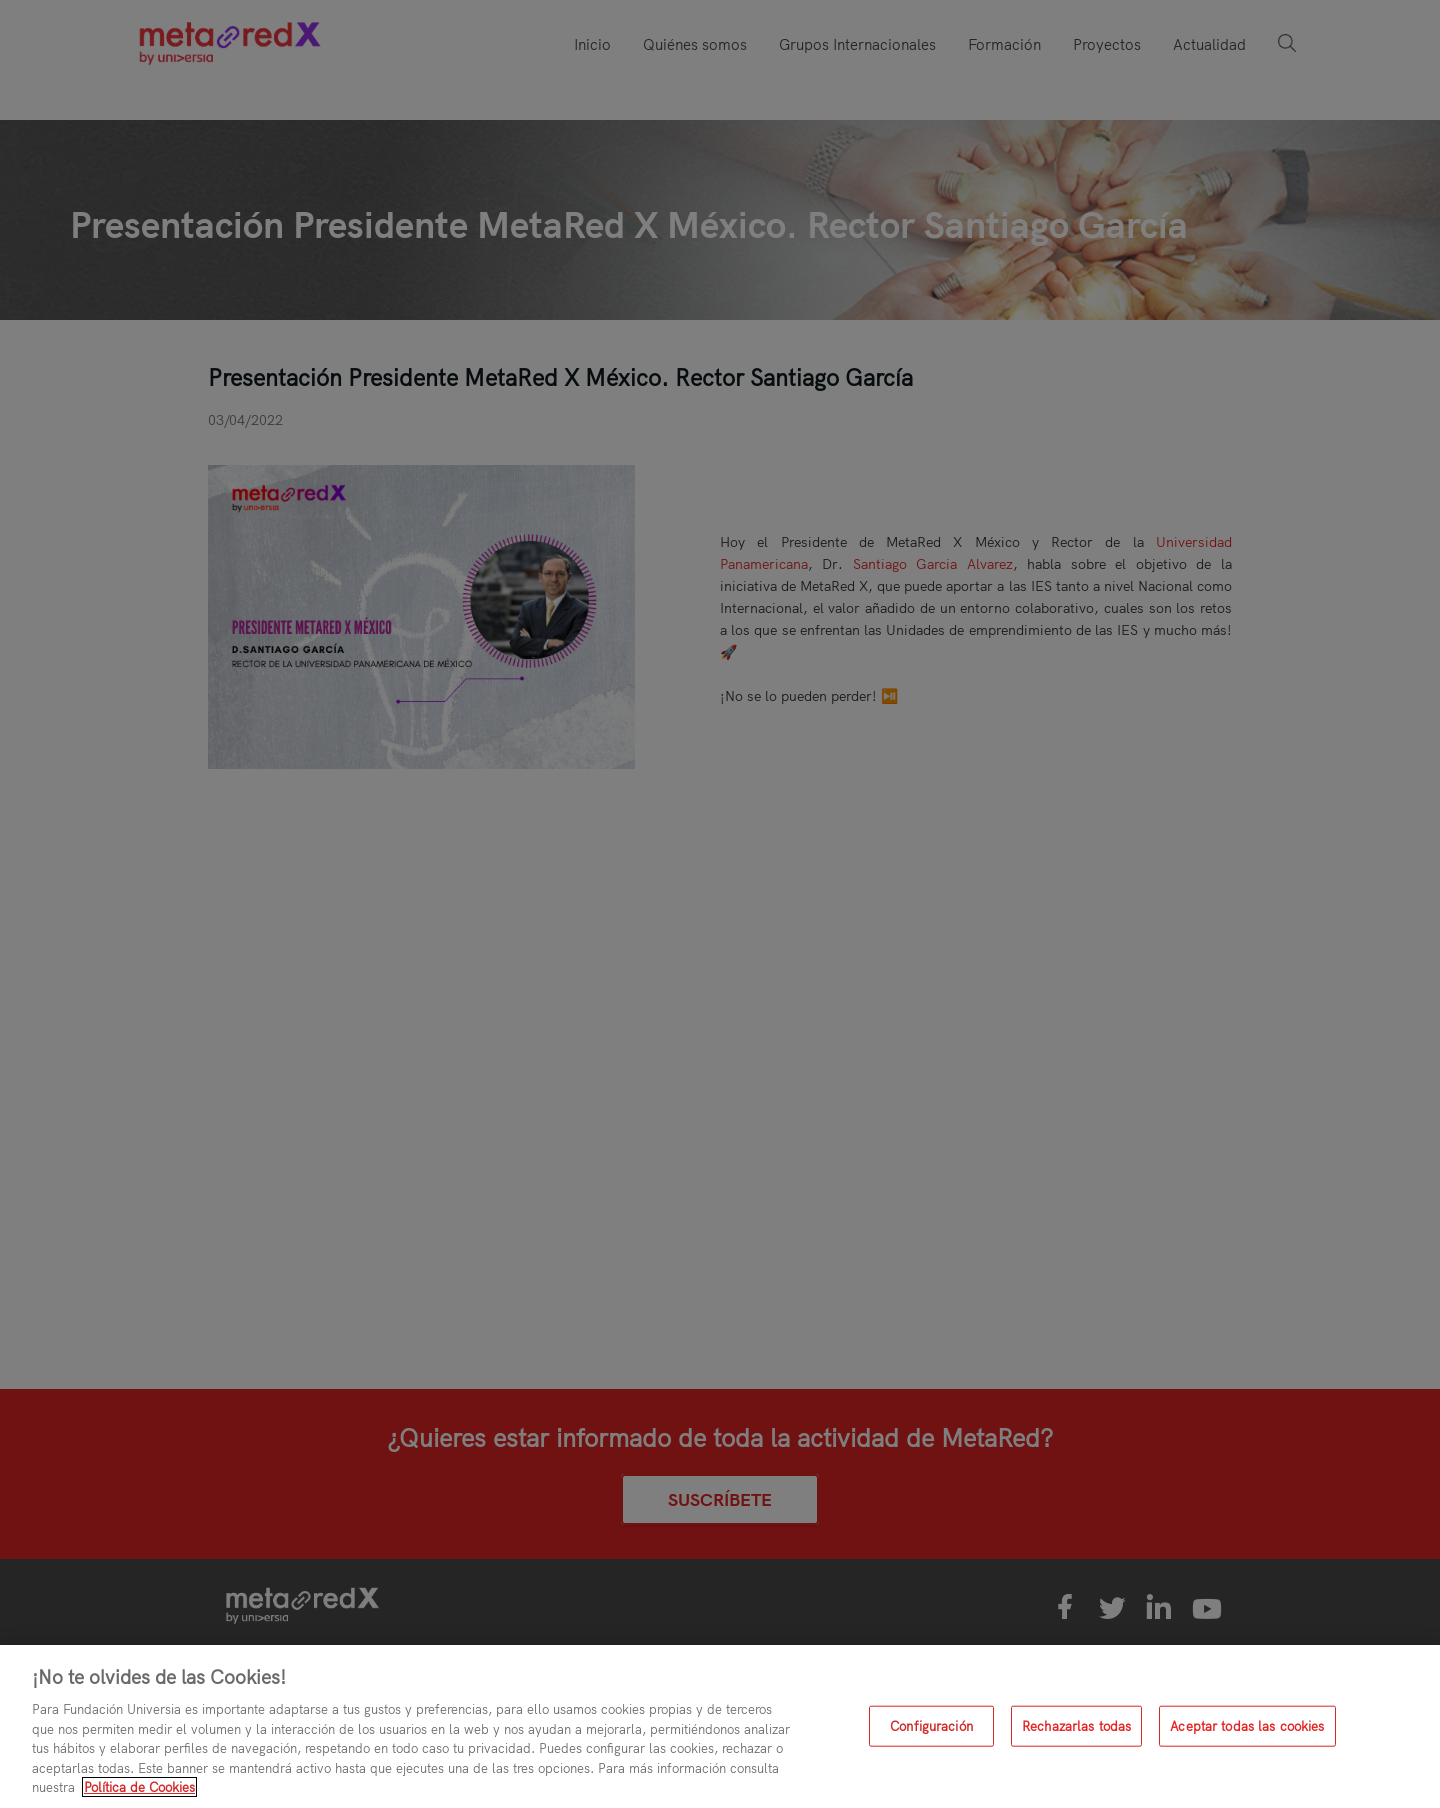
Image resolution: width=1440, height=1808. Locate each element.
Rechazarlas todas (1076, 1725)
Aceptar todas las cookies (1247, 1725)
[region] (720, 1726)
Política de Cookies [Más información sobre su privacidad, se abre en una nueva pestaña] (139, 1787)
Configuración (931, 1725)
